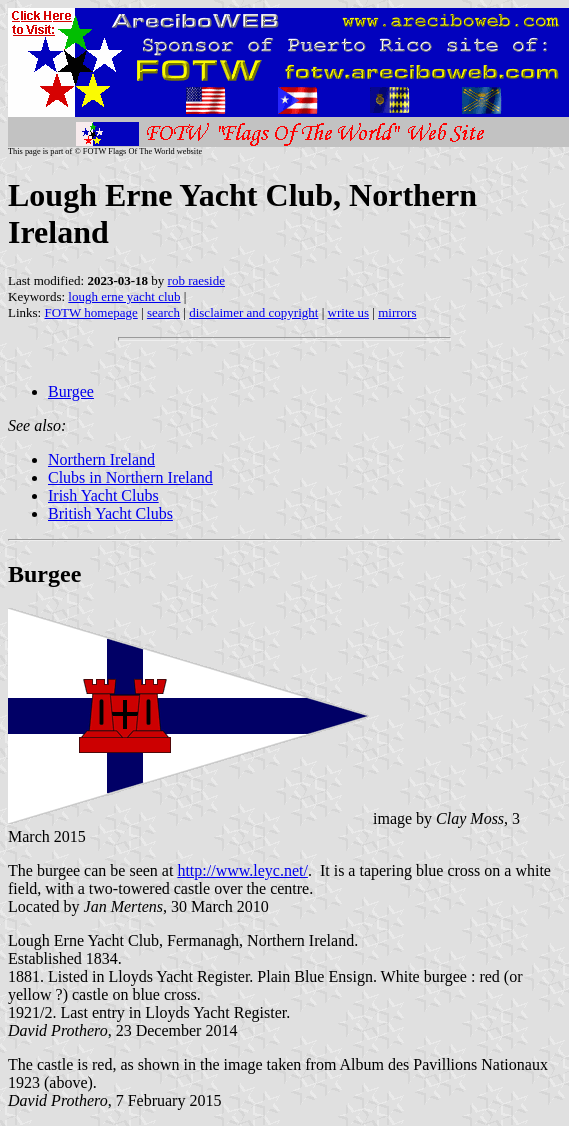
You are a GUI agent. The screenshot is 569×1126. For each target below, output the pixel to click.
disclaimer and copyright (253, 312)
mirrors (397, 312)
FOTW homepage (90, 312)
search (163, 312)
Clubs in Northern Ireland (130, 477)
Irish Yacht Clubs (103, 495)
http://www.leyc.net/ (242, 870)
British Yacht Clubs (110, 513)
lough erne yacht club (124, 296)
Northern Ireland (101, 459)
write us (349, 312)
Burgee (71, 391)
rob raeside (196, 280)
